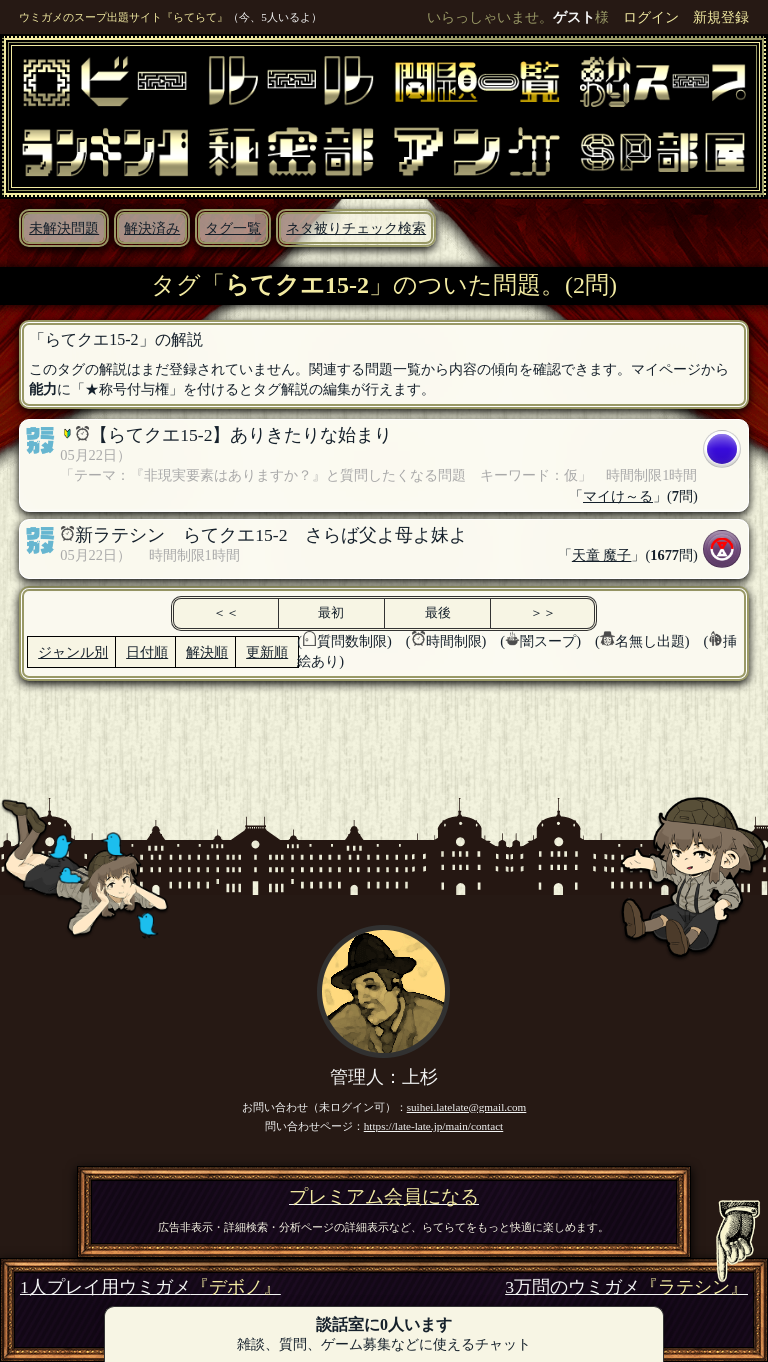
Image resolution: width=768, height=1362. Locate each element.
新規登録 (721, 17)
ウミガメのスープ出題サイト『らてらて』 (123, 17)
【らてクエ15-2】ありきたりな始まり (241, 435)
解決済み (152, 228)
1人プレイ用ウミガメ (150, 1287)
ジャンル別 (73, 652)
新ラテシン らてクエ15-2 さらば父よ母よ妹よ (271, 535)
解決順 (207, 652)
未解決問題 (64, 228)
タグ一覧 (233, 228)
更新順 (267, 652)
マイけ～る (618, 496)
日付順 (147, 652)
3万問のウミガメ (626, 1287)
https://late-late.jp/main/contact (434, 1126)
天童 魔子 (602, 555)
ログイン (651, 17)
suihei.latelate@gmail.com (467, 1107)
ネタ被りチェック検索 (356, 228)
